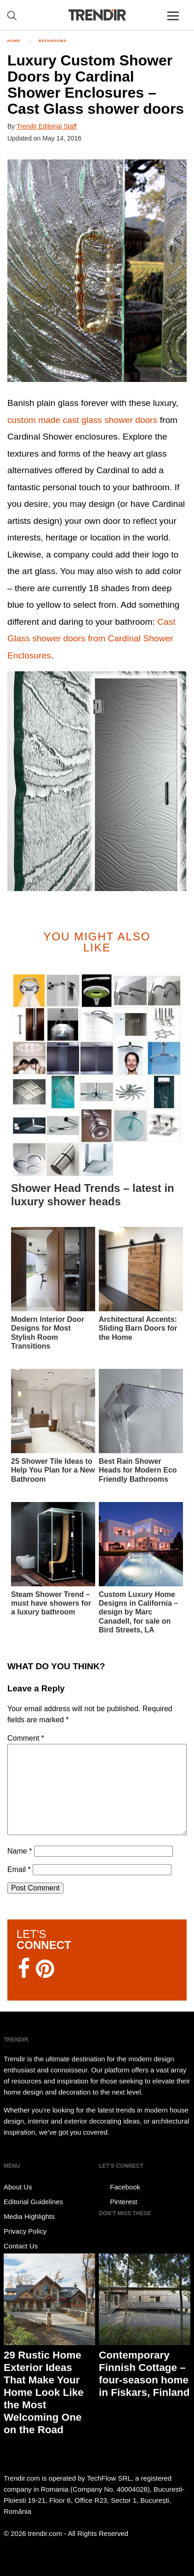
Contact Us (21, 2246)
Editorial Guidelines (33, 2202)
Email (19, 1869)
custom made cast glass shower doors (82, 420)
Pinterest (118, 2202)
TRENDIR (97, 15)
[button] (97, 270)
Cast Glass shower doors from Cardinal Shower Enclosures (91, 638)
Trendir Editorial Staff (47, 126)
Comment (25, 1738)
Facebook (119, 2187)
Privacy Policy (25, 2231)
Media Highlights (29, 2216)
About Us (18, 2187)
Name (19, 1851)
